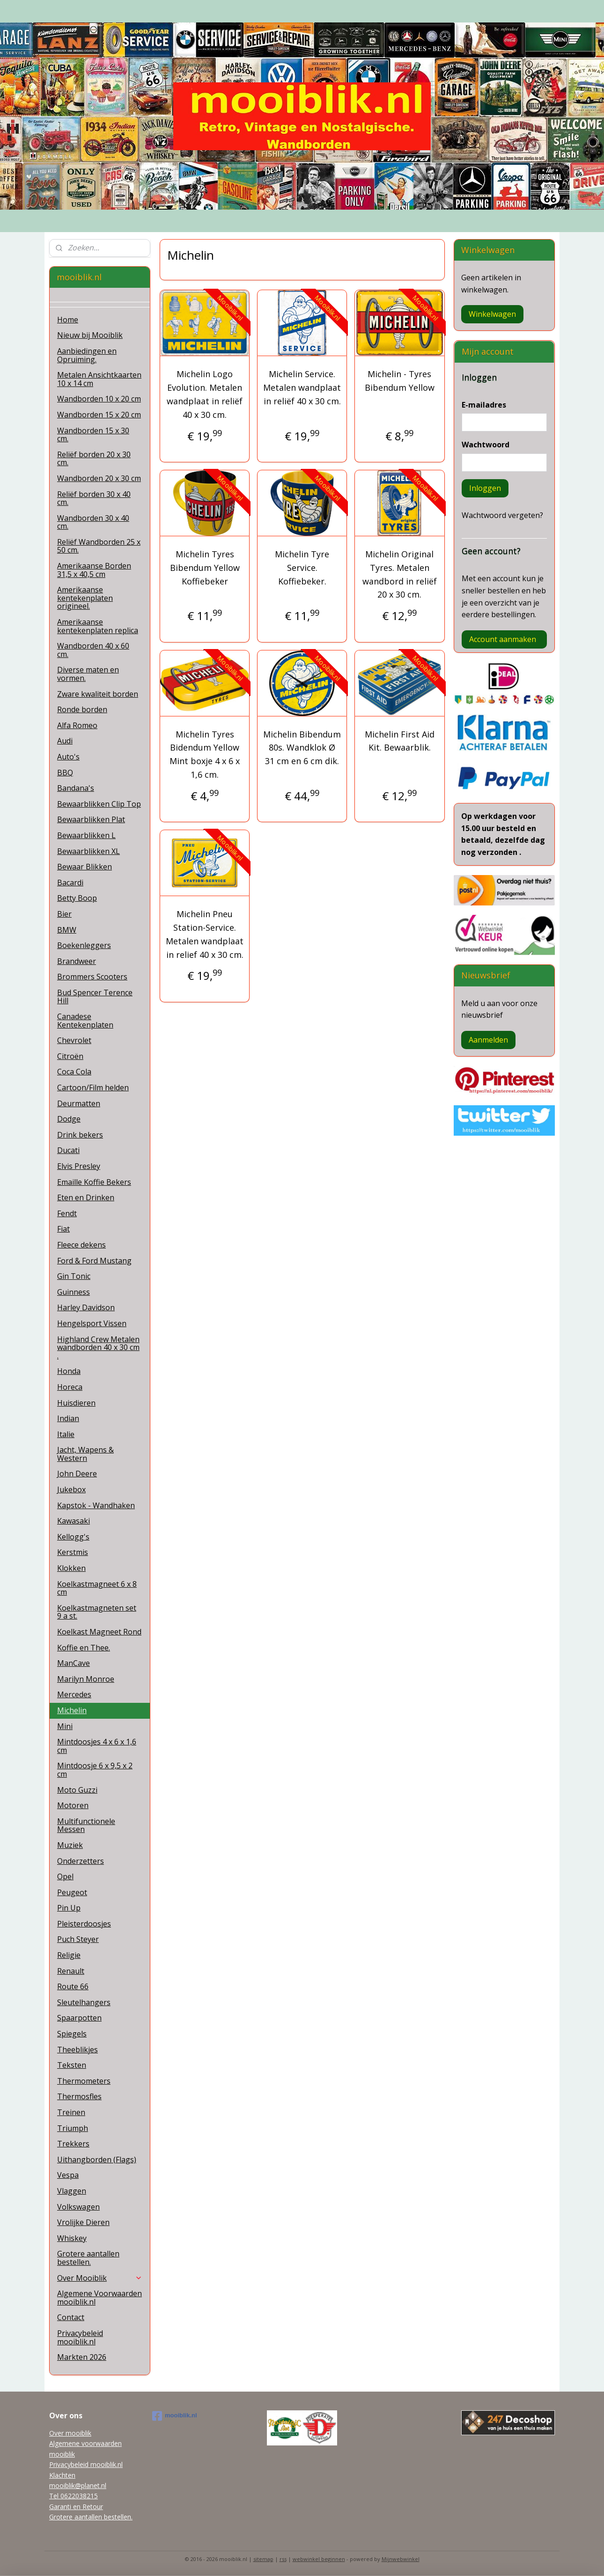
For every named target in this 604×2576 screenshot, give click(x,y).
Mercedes (74, 1694)
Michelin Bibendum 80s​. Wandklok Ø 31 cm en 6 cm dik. (302, 748)
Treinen (71, 2112)
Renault (70, 1971)
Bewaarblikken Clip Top (99, 804)
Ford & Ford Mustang (94, 1260)
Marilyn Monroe (85, 1679)
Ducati (68, 1150)
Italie (65, 1434)
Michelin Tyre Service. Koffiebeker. (302, 567)
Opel (65, 1876)
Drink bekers (80, 1135)
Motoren (72, 1805)
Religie (69, 1955)
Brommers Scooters (92, 976)
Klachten (62, 2475)
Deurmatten (78, 1103)
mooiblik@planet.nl (77, 2485)
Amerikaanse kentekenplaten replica (97, 626)
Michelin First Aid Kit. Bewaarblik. (400, 741)
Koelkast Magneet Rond (99, 1632)
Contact (70, 2317)
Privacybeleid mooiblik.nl (80, 2337)
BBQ (65, 772)
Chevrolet (74, 1040)
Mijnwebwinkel (401, 2558)
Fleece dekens (81, 1245)
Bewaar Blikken (84, 866)
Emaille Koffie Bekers (94, 1182)
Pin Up (69, 1908)
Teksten (71, 2065)
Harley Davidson (86, 1307)
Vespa (68, 2175)
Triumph (72, 2128)
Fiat (63, 1229)
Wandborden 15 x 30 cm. (93, 434)
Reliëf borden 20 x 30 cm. (94, 458)
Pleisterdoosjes (84, 1924)
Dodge (69, 1119)
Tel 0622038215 (73, 2495)
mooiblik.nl (174, 2416)
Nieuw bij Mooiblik (90, 335)
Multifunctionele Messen (86, 1825)
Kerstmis (72, 1552)
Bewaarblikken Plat (91, 819)
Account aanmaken (502, 639)
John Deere (77, 1473)
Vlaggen (71, 2191)
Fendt (67, 1213)
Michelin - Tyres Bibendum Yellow (400, 380)
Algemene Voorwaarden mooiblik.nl (99, 2297)
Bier (64, 914)
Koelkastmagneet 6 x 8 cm (97, 1588)
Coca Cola (74, 1071)
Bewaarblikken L (86, 835)
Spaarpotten (79, 2018)
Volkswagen (78, 2207)
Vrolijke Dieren (83, 2222)
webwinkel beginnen (319, 2558)
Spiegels (72, 2034)
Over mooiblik (70, 2433)
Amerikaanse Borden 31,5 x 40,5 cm (94, 570)
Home (67, 319)
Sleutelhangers (83, 2002)
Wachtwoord (485, 444)
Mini (65, 1726)
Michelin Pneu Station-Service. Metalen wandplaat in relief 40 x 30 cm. (204, 934)
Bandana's (75, 788)
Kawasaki (73, 1521)
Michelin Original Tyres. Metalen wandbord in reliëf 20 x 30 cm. (399, 574)
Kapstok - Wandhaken (96, 1505)
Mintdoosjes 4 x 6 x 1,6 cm (96, 1746)
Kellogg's (73, 1537)
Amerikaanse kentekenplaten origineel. (85, 597)
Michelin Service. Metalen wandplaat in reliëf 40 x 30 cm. (302, 387)
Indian (68, 1418)
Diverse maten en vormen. (88, 673)
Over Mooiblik (99, 2278)
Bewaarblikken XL (88, 851)
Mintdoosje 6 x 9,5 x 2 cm (95, 1769)
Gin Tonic (73, 1276)
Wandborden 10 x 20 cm (99, 399)
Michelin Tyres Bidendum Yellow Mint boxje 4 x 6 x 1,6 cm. (204, 754)
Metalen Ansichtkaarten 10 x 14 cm (99, 379)
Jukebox (71, 1489)
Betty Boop (77, 898)
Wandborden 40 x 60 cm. (93, 650)
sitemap (263, 2558)
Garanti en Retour (76, 2506)
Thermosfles (79, 2096)
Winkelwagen (492, 314)
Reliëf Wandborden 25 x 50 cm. (98, 546)
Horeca (69, 1387)
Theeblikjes (77, 2049)
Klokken (71, 1568)
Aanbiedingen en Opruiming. (87, 355)
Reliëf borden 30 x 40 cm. (94, 498)
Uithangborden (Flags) (96, 2159)
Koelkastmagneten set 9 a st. (96, 1612)
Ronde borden (82, 709)
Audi (65, 741)
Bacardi (70, 882)
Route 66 (72, 1986)
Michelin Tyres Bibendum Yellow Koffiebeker (204, 567)
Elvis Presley (78, 1166)
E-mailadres (484, 405)
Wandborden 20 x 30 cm (99, 478)
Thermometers (83, 2081)
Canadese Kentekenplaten (85, 1020)
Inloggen (485, 488)
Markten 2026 (81, 2357)
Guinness (73, 1292)
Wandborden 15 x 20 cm (99, 414)
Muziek (70, 1845)
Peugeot (72, 1892)
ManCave (73, 1663)
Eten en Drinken (85, 1197)
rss (283, 2558)
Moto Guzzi (77, 1790)
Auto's (68, 757)
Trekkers (73, 2143)
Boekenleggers (84, 945)
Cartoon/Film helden (93, 1087)
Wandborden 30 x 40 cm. (93, 522)
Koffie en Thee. (83, 1647)
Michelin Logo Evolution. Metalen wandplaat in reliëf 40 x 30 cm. (205, 394)
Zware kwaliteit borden (97, 694)
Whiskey (72, 2238)
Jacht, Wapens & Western (85, 1454)
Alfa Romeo (77, 725)
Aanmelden (488, 1040)
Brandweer (76, 961)
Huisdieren (76, 1403)
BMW (66, 930)
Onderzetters (80, 1861)
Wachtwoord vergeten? (502, 515)
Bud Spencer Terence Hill (95, 996)
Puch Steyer (78, 1939)
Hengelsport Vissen (91, 1323)
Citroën (70, 1056)
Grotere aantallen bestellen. (88, 2257)
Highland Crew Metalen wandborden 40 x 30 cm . (98, 1347)
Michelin (72, 1710)
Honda (69, 1371)
